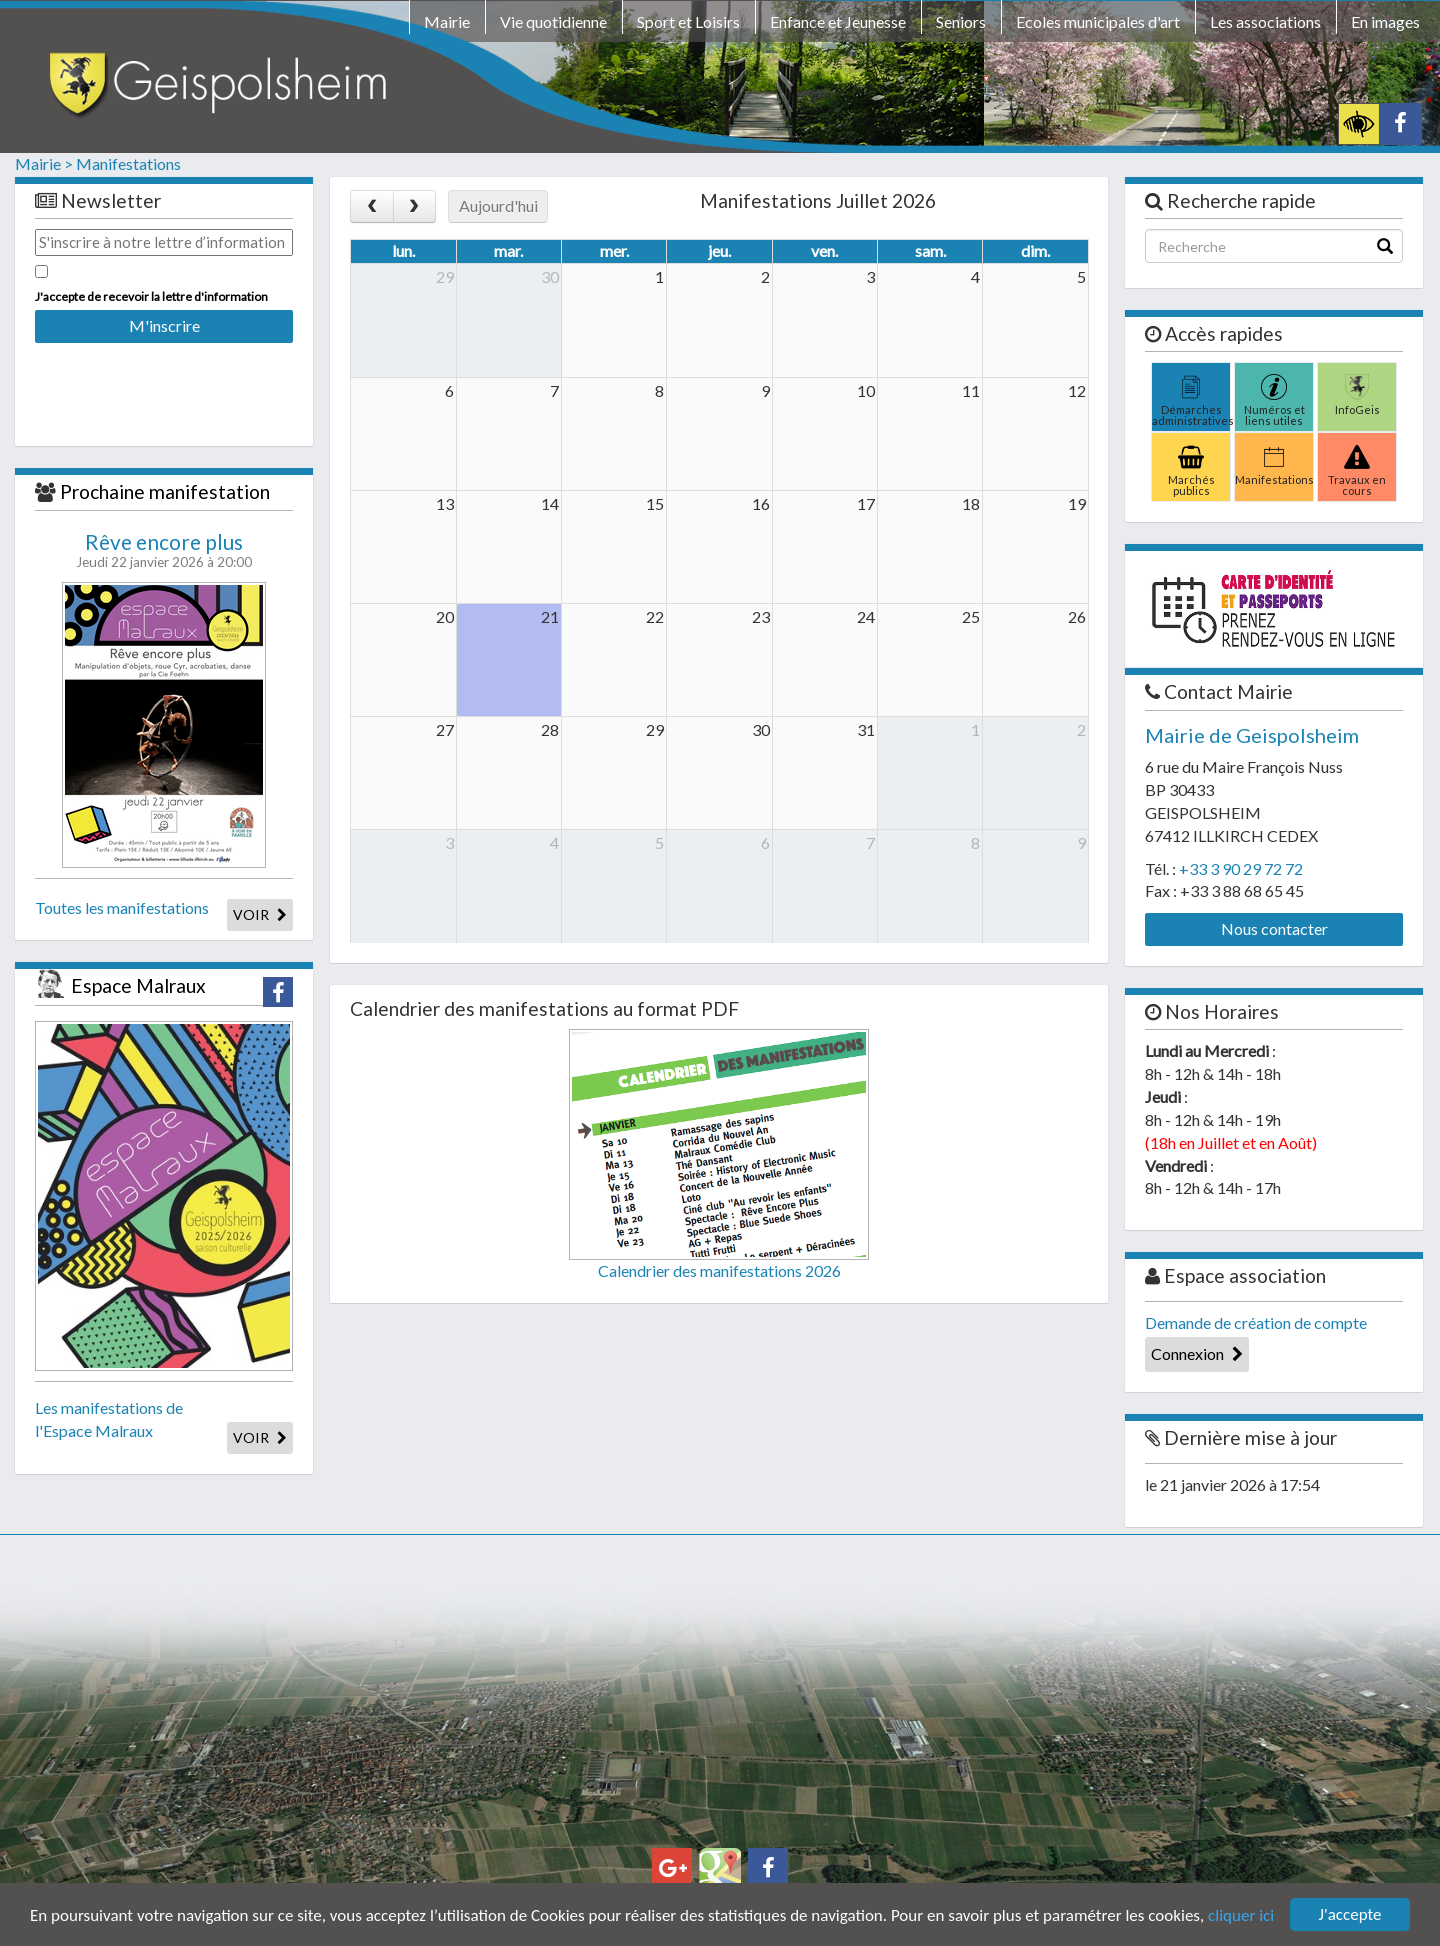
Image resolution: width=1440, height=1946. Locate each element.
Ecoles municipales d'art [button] (1098, 21)
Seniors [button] (961, 21)
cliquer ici (1241, 1915)
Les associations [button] (1265, 21)
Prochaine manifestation (165, 491)
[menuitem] (447, 25)
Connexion (1197, 1353)
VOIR (260, 914)
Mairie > (44, 163)
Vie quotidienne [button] (553, 21)
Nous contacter (1274, 928)
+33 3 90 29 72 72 (1241, 868)
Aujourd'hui (498, 205)
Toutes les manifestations (122, 907)
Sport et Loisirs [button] (688, 21)
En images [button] (1385, 21)
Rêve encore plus (164, 542)
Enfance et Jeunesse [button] (838, 21)
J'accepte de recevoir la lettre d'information (151, 296)
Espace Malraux (138, 985)
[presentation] (164, 381)
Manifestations (128, 163)
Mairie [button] (447, 21)
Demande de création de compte (1256, 1322)
